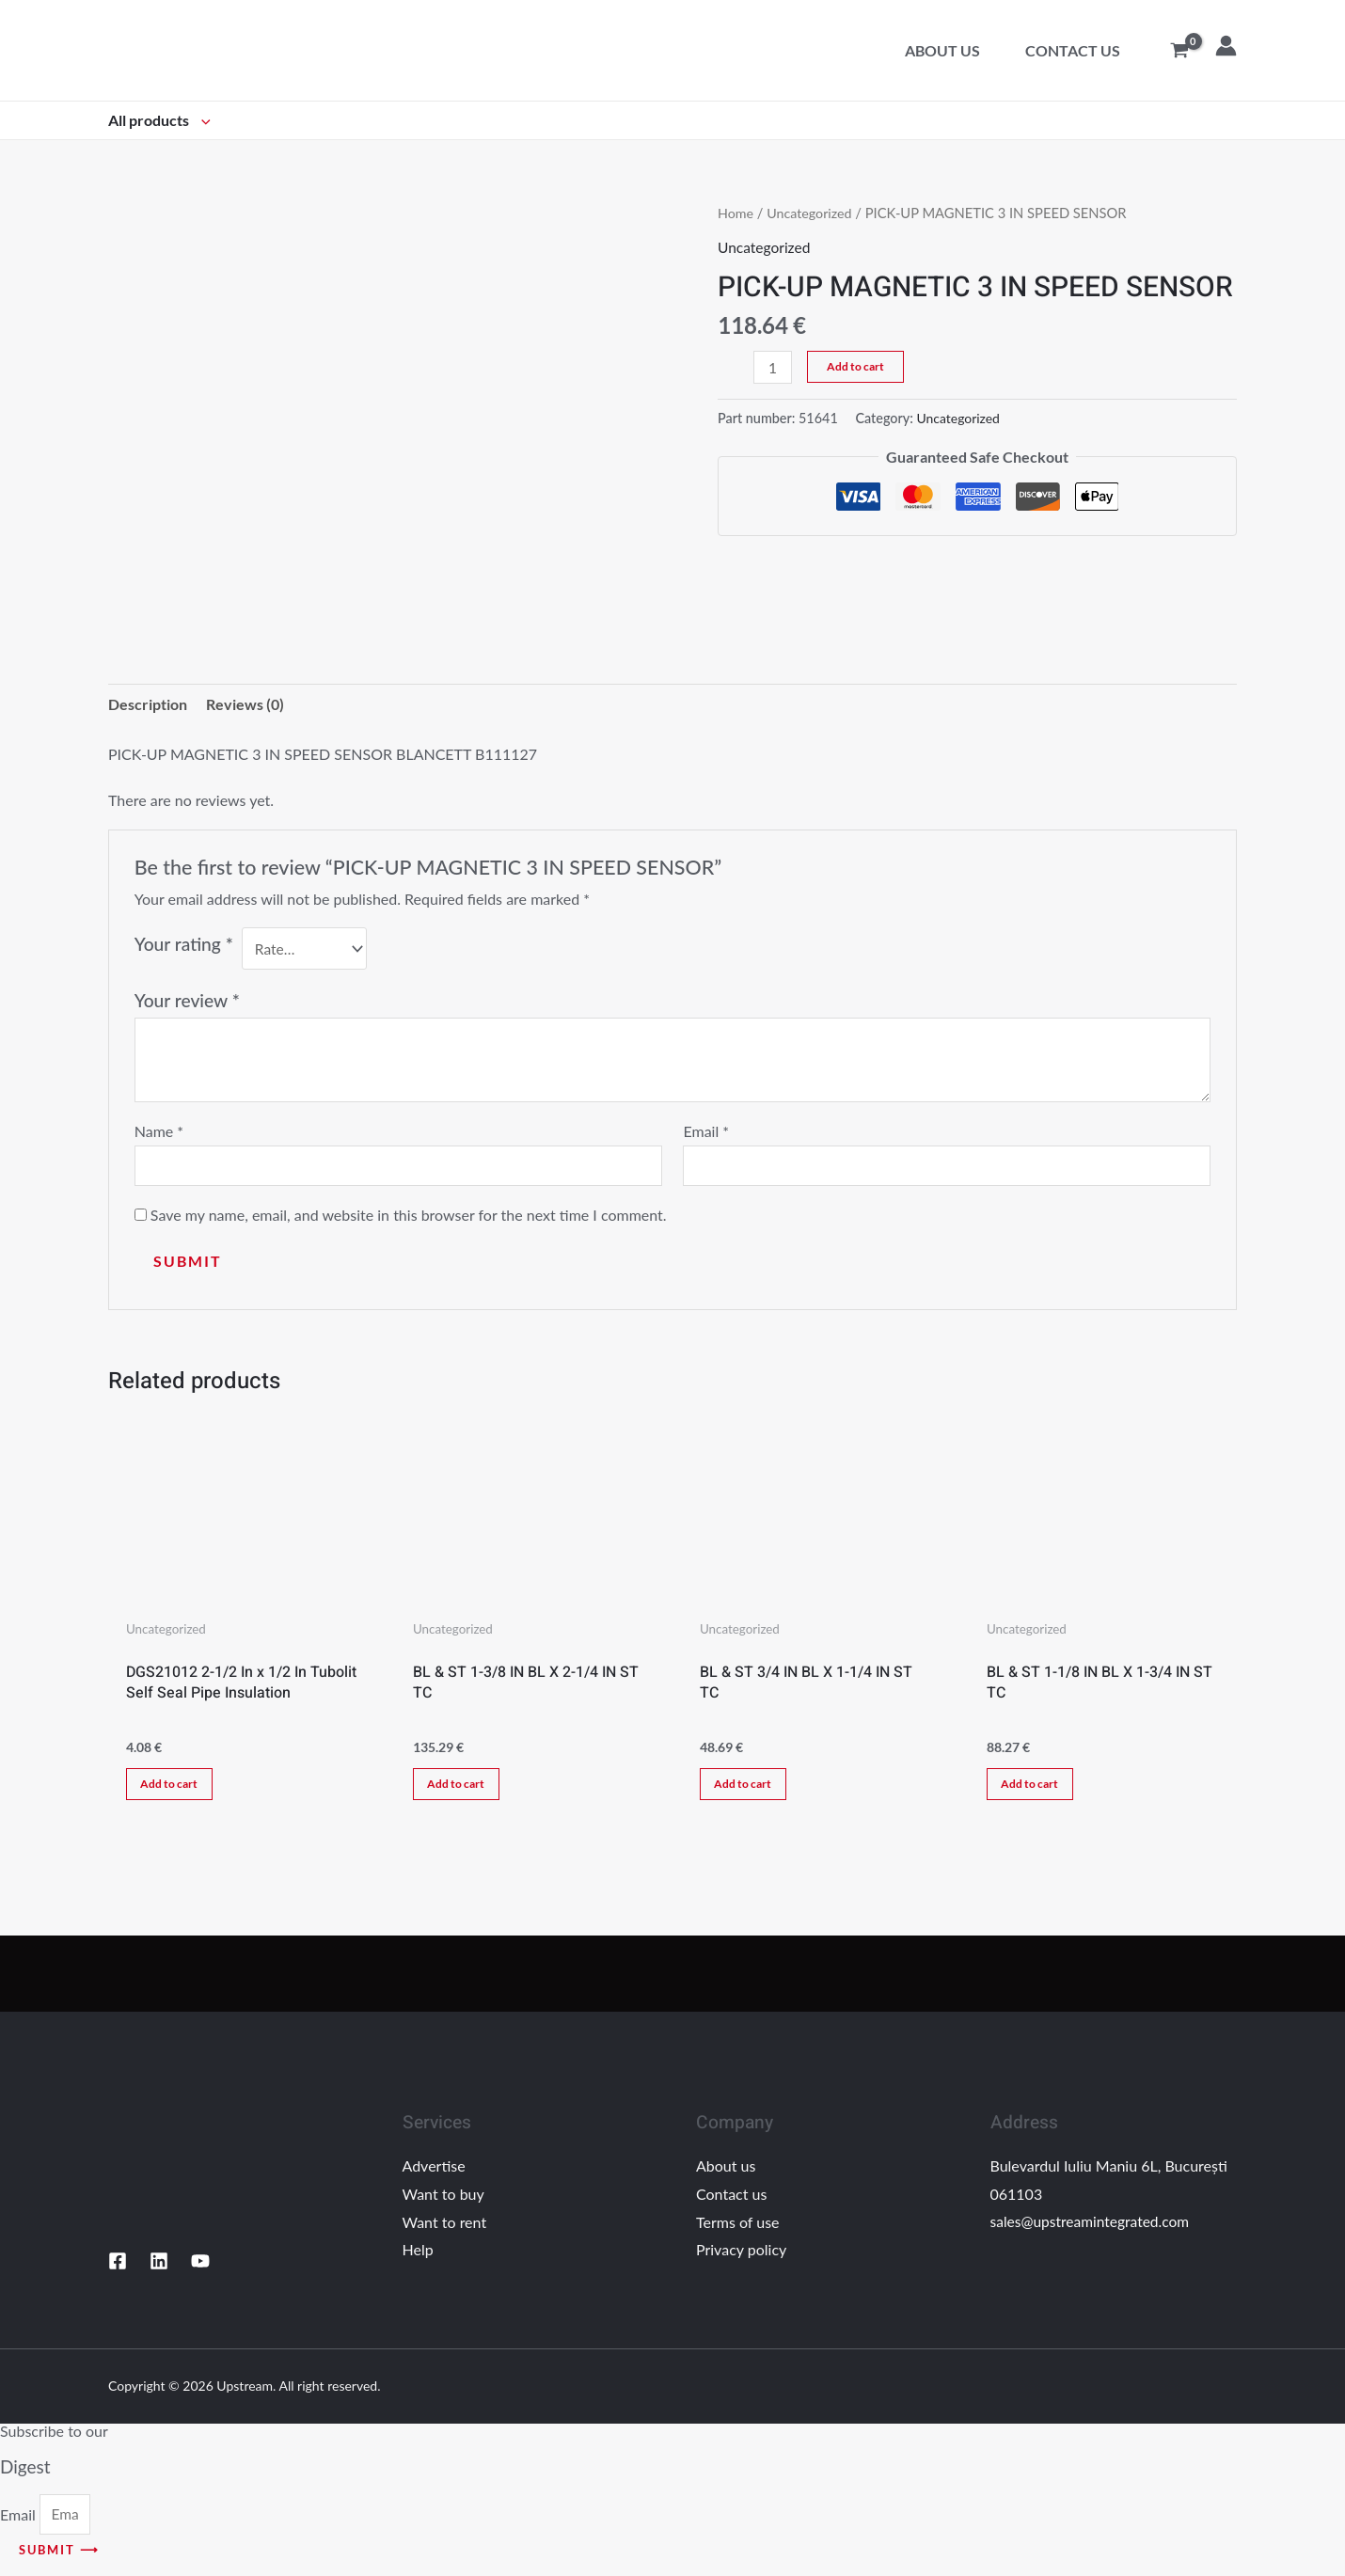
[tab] (147, 705)
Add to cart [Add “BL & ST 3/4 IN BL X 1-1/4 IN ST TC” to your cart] (748, 1789)
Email (706, 1133)
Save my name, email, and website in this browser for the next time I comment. (408, 1217)
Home (736, 212)
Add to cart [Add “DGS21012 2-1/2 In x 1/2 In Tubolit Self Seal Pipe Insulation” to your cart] (174, 1789)
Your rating (183, 945)
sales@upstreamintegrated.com (1092, 2229)
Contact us (1072, 50)
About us (942, 50)
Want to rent (445, 2229)
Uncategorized (811, 212)
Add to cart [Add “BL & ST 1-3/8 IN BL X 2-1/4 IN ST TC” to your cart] (461, 1789)
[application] (201, 120)
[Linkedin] (159, 2269)
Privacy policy (741, 2258)
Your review (187, 1001)
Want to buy (443, 2202)
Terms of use (738, 2229)
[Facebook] (117, 2269)
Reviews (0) (245, 705)
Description (147, 705)
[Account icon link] (1226, 45)
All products (159, 120)
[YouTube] (200, 2269)
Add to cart (856, 366)
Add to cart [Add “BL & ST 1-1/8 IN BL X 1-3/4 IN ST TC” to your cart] (1035, 1789)
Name (158, 1133)
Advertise (434, 2174)
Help (418, 2258)
